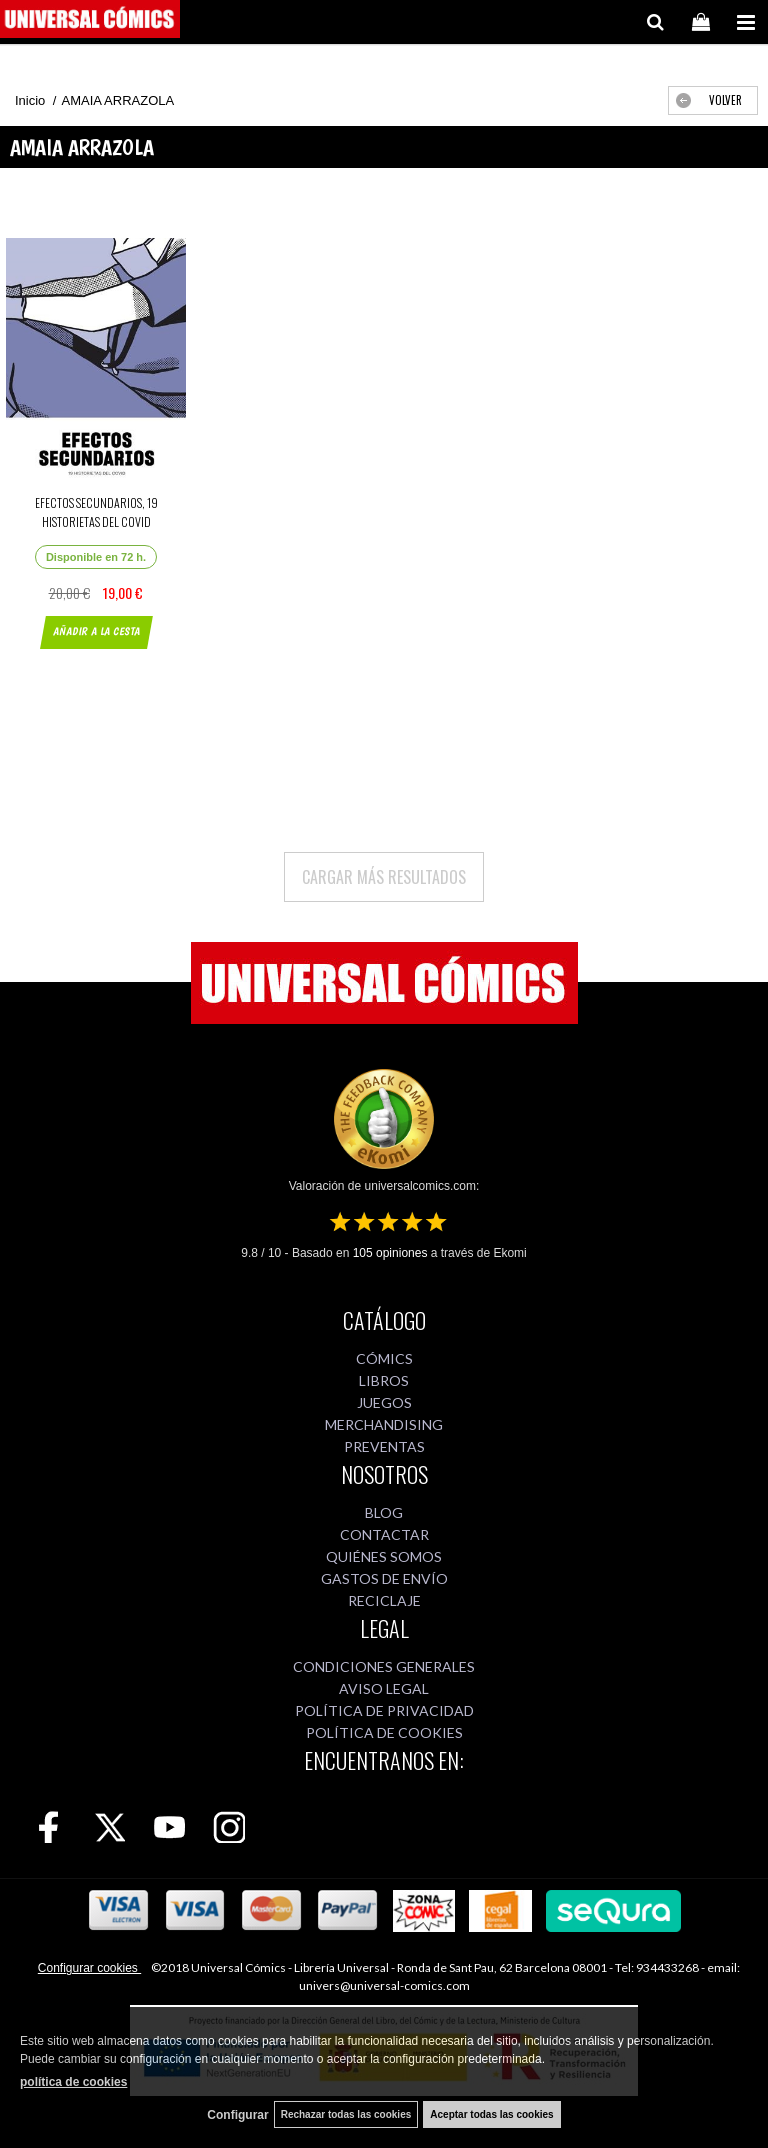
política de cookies (73, 2082)
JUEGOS (384, 1402)
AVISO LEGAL (384, 1688)
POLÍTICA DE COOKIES (384, 1732)
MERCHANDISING (384, 1424)
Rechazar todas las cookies (346, 2114)
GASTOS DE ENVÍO (384, 1578)
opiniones (390, 1253)
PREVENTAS (384, 1446)
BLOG (384, 1512)
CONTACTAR (384, 1534)
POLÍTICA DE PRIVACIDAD (384, 1710)
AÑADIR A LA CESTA (95, 631)
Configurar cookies (89, 1968)
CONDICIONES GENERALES (384, 1666)
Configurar (237, 2115)
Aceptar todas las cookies (491, 2114)
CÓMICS (384, 1358)
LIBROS (384, 1380)
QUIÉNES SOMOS (384, 1556)
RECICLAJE (384, 1600)
